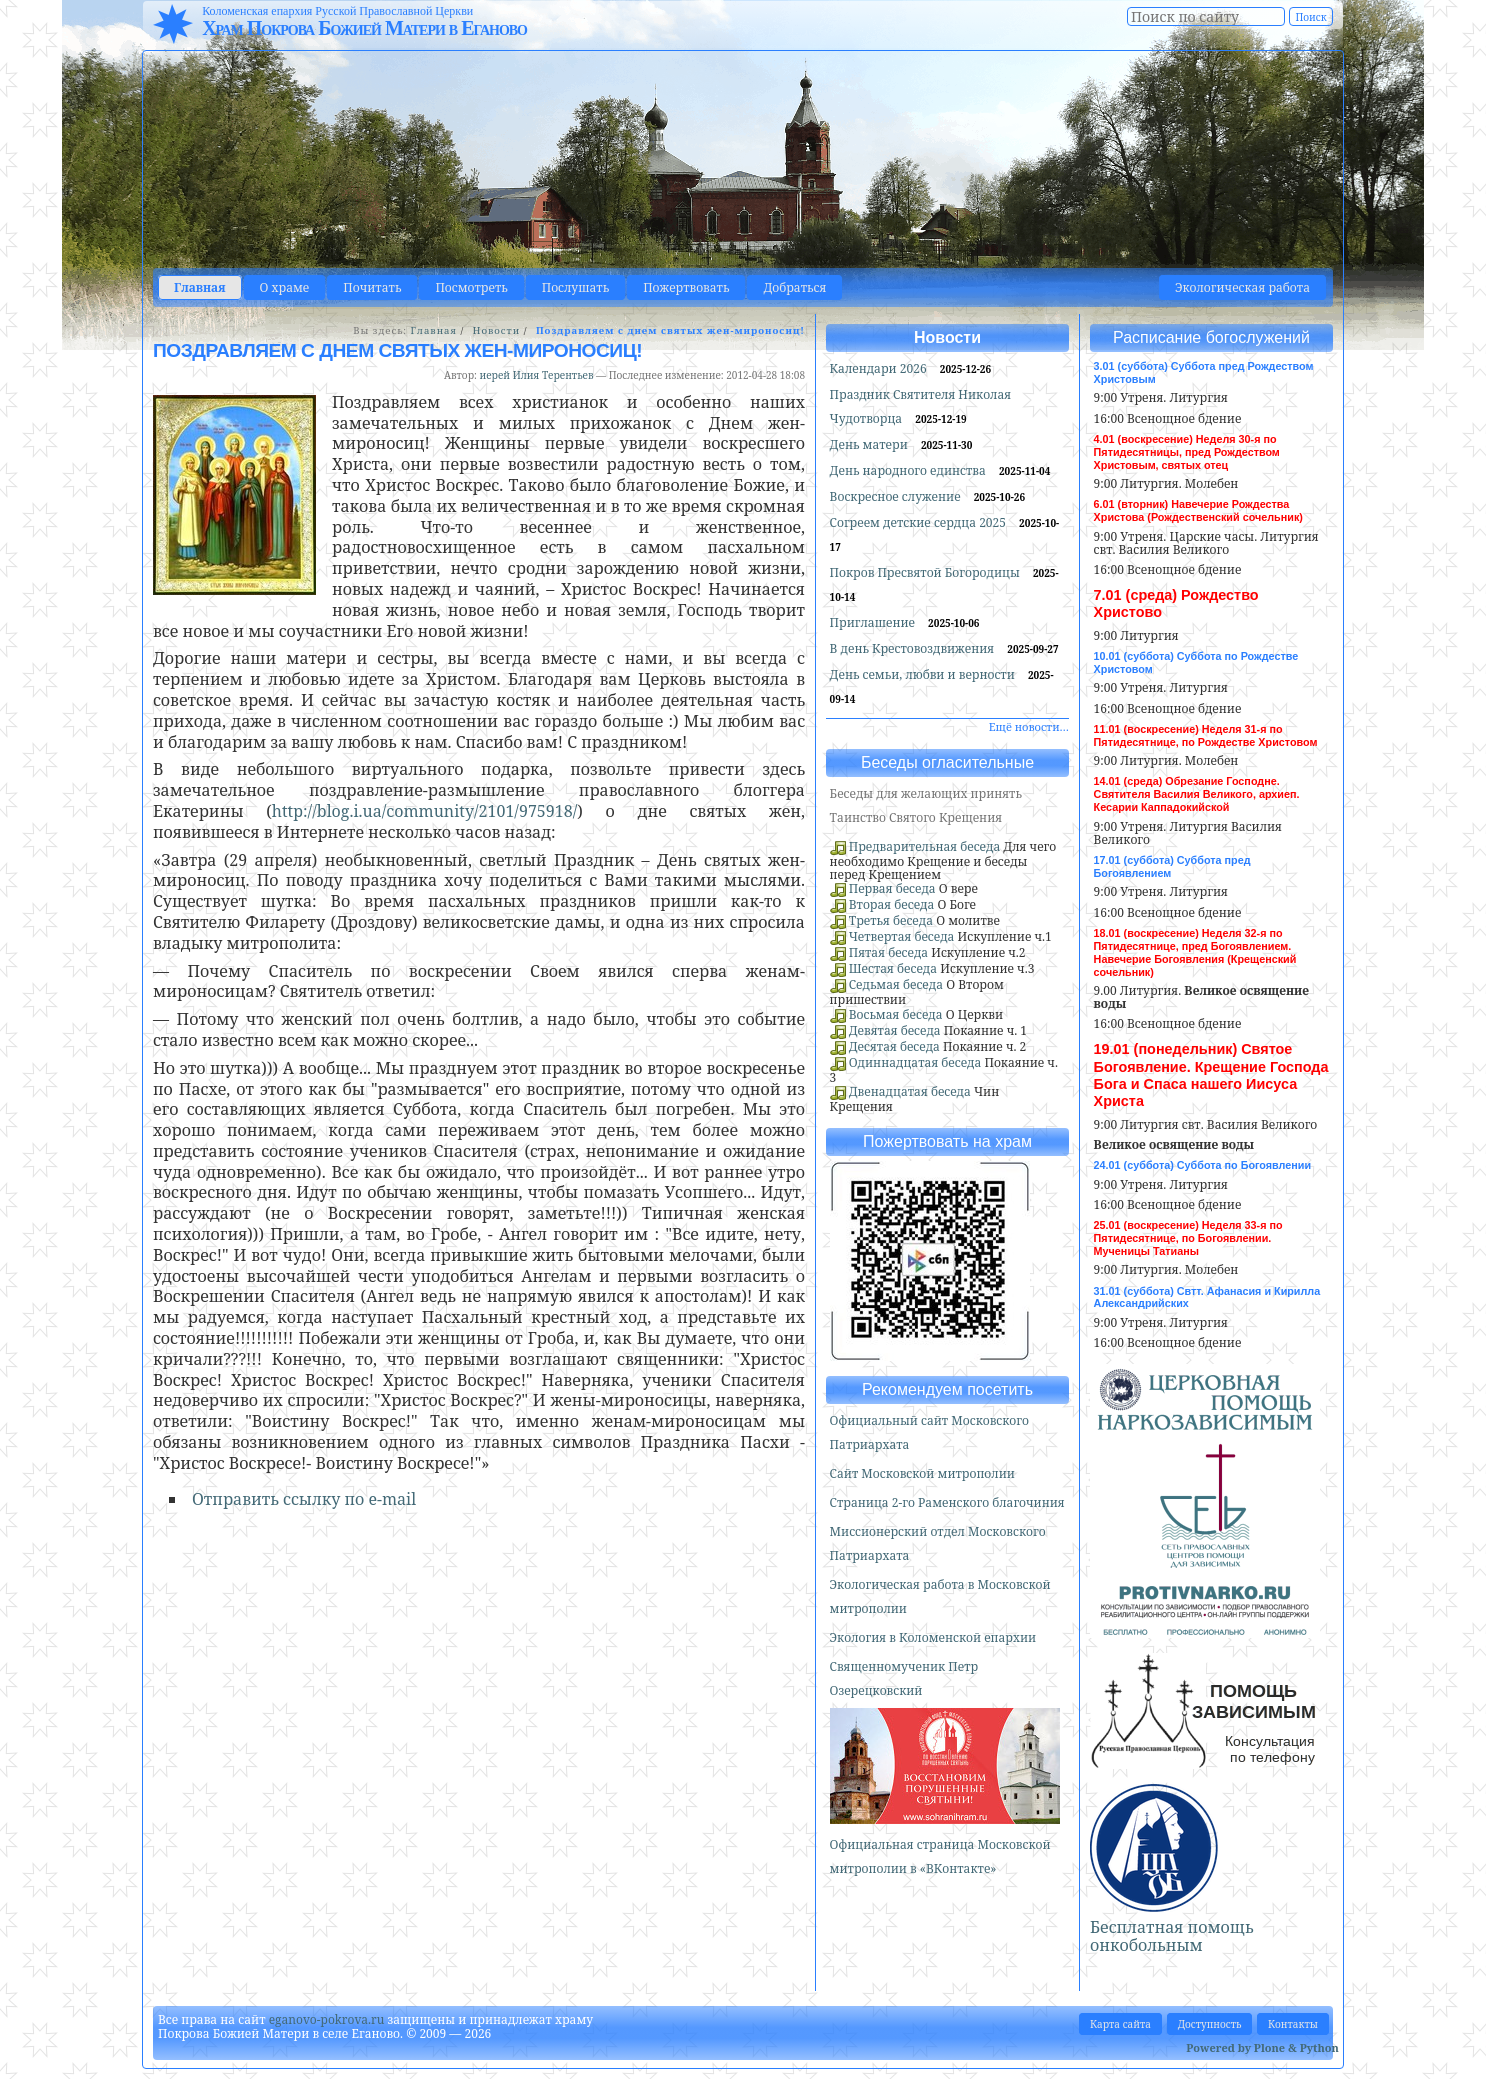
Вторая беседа (892, 904)
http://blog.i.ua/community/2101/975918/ (424, 811)
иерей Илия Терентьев (536, 375)
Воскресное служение (897, 496)
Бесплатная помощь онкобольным (1172, 1936)
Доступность (1210, 2024)
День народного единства (909, 470)
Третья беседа (891, 920)
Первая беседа (892, 888)
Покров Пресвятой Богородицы (926, 572)
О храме (285, 287)
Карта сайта (1120, 2024)
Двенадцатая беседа (910, 1091)
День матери (870, 444)
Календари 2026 (880, 368)
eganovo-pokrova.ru (327, 2019)
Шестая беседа (893, 968)
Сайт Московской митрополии (922, 1473)
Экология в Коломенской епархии (933, 1637)
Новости (496, 330)
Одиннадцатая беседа (915, 1062)
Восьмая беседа (896, 1014)
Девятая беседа (895, 1030)
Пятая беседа (888, 952)
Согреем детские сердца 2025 (920, 522)
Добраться (794, 287)
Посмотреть (471, 287)
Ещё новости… (1029, 726)
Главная (200, 287)
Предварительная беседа (925, 846)
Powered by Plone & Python (1262, 2047)
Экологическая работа (1242, 287)
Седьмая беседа (896, 984)
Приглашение (874, 622)
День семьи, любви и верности (924, 674)
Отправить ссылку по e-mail (304, 1499)
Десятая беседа (894, 1046)
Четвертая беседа (902, 936)
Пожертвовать (686, 287)
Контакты (1293, 2024)
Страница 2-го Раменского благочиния (947, 1502)
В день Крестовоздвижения (914, 648)
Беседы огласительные (947, 762)
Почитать (372, 287)
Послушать (575, 287)
